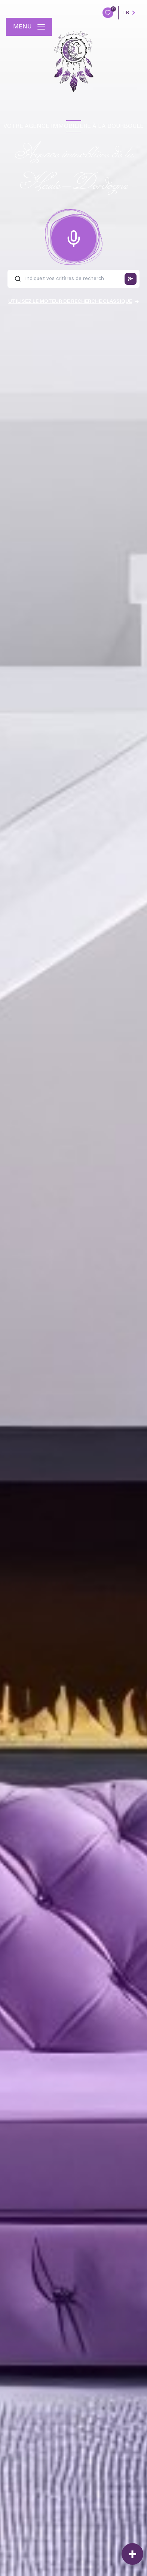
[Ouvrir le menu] (29, 27)
